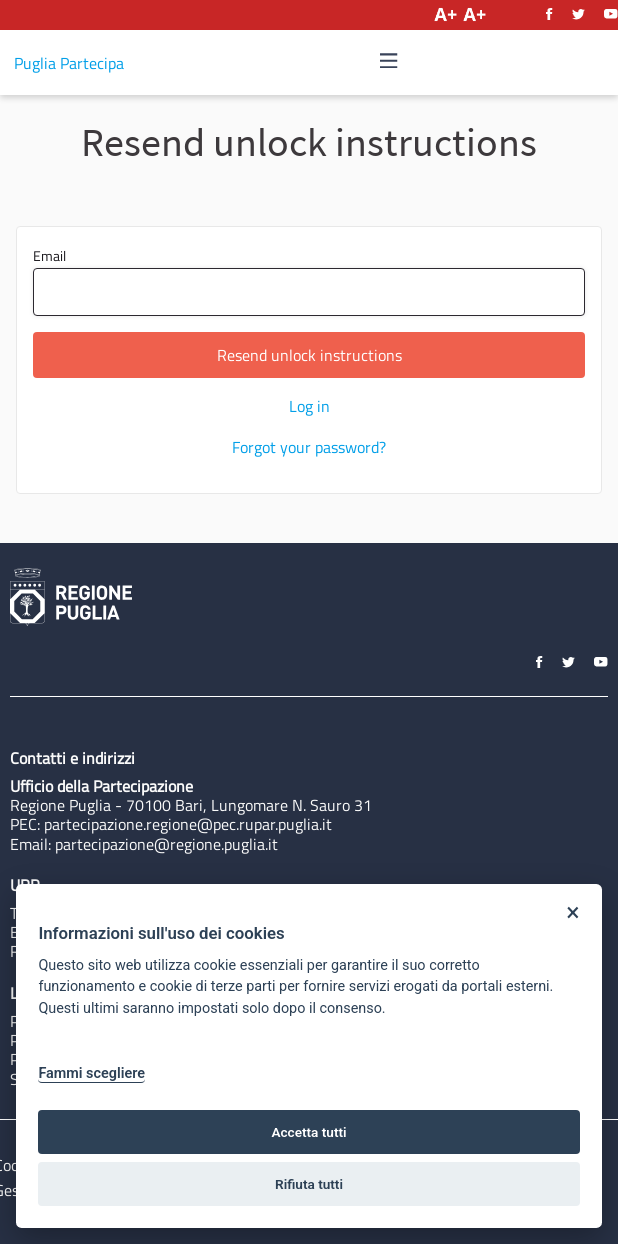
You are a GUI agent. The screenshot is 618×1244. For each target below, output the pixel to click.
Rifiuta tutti (309, 1184)
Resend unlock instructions (309, 355)
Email (309, 280)
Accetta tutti (308, 1132)
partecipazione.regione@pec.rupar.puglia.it (188, 824)
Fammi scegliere (91, 1073)
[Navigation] (389, 61)
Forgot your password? (309, 447)
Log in (309, 406)
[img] (389, 60)
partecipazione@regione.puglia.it (166, 844)
